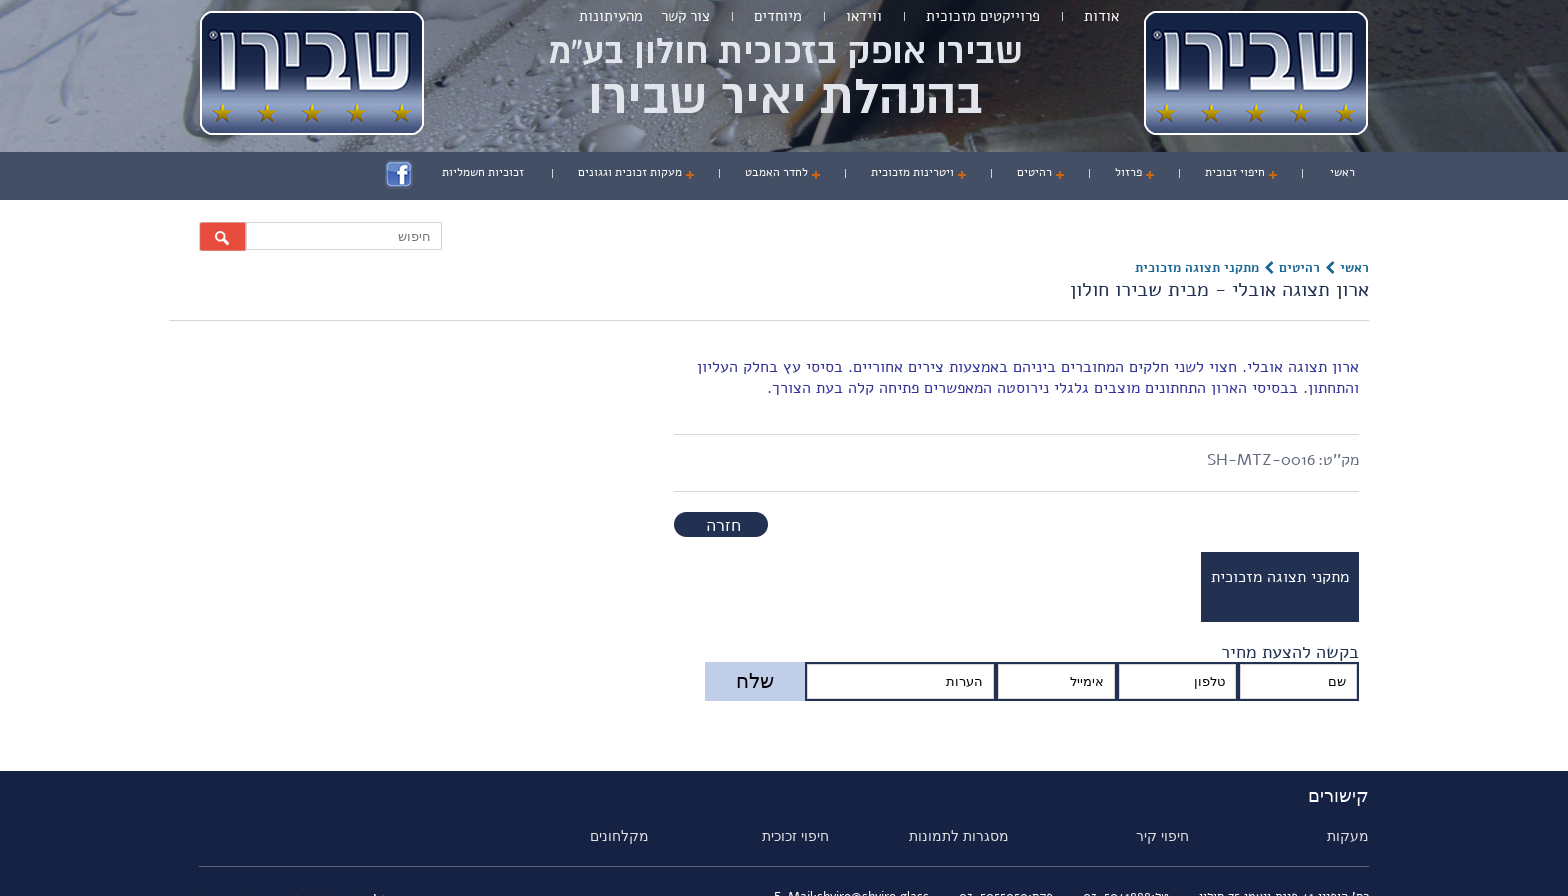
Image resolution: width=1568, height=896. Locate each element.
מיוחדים (778, 16)
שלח (755, 681)
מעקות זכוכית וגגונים (630, 172)
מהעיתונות (611, 16)
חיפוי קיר (1162, 836)
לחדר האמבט (776, 172)
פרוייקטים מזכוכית (983, 16)
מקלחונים (619, 836)
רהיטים (1034, 172)
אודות (1101, 16)
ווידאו (864, 16)
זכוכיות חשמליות (483, 172)
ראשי (1342, 172)
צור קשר (685, 16)
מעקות (1348, 836)
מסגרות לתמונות (959, 836)
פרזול (1128, 172)
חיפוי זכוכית (1235, 172)
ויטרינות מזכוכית (912, 172)
